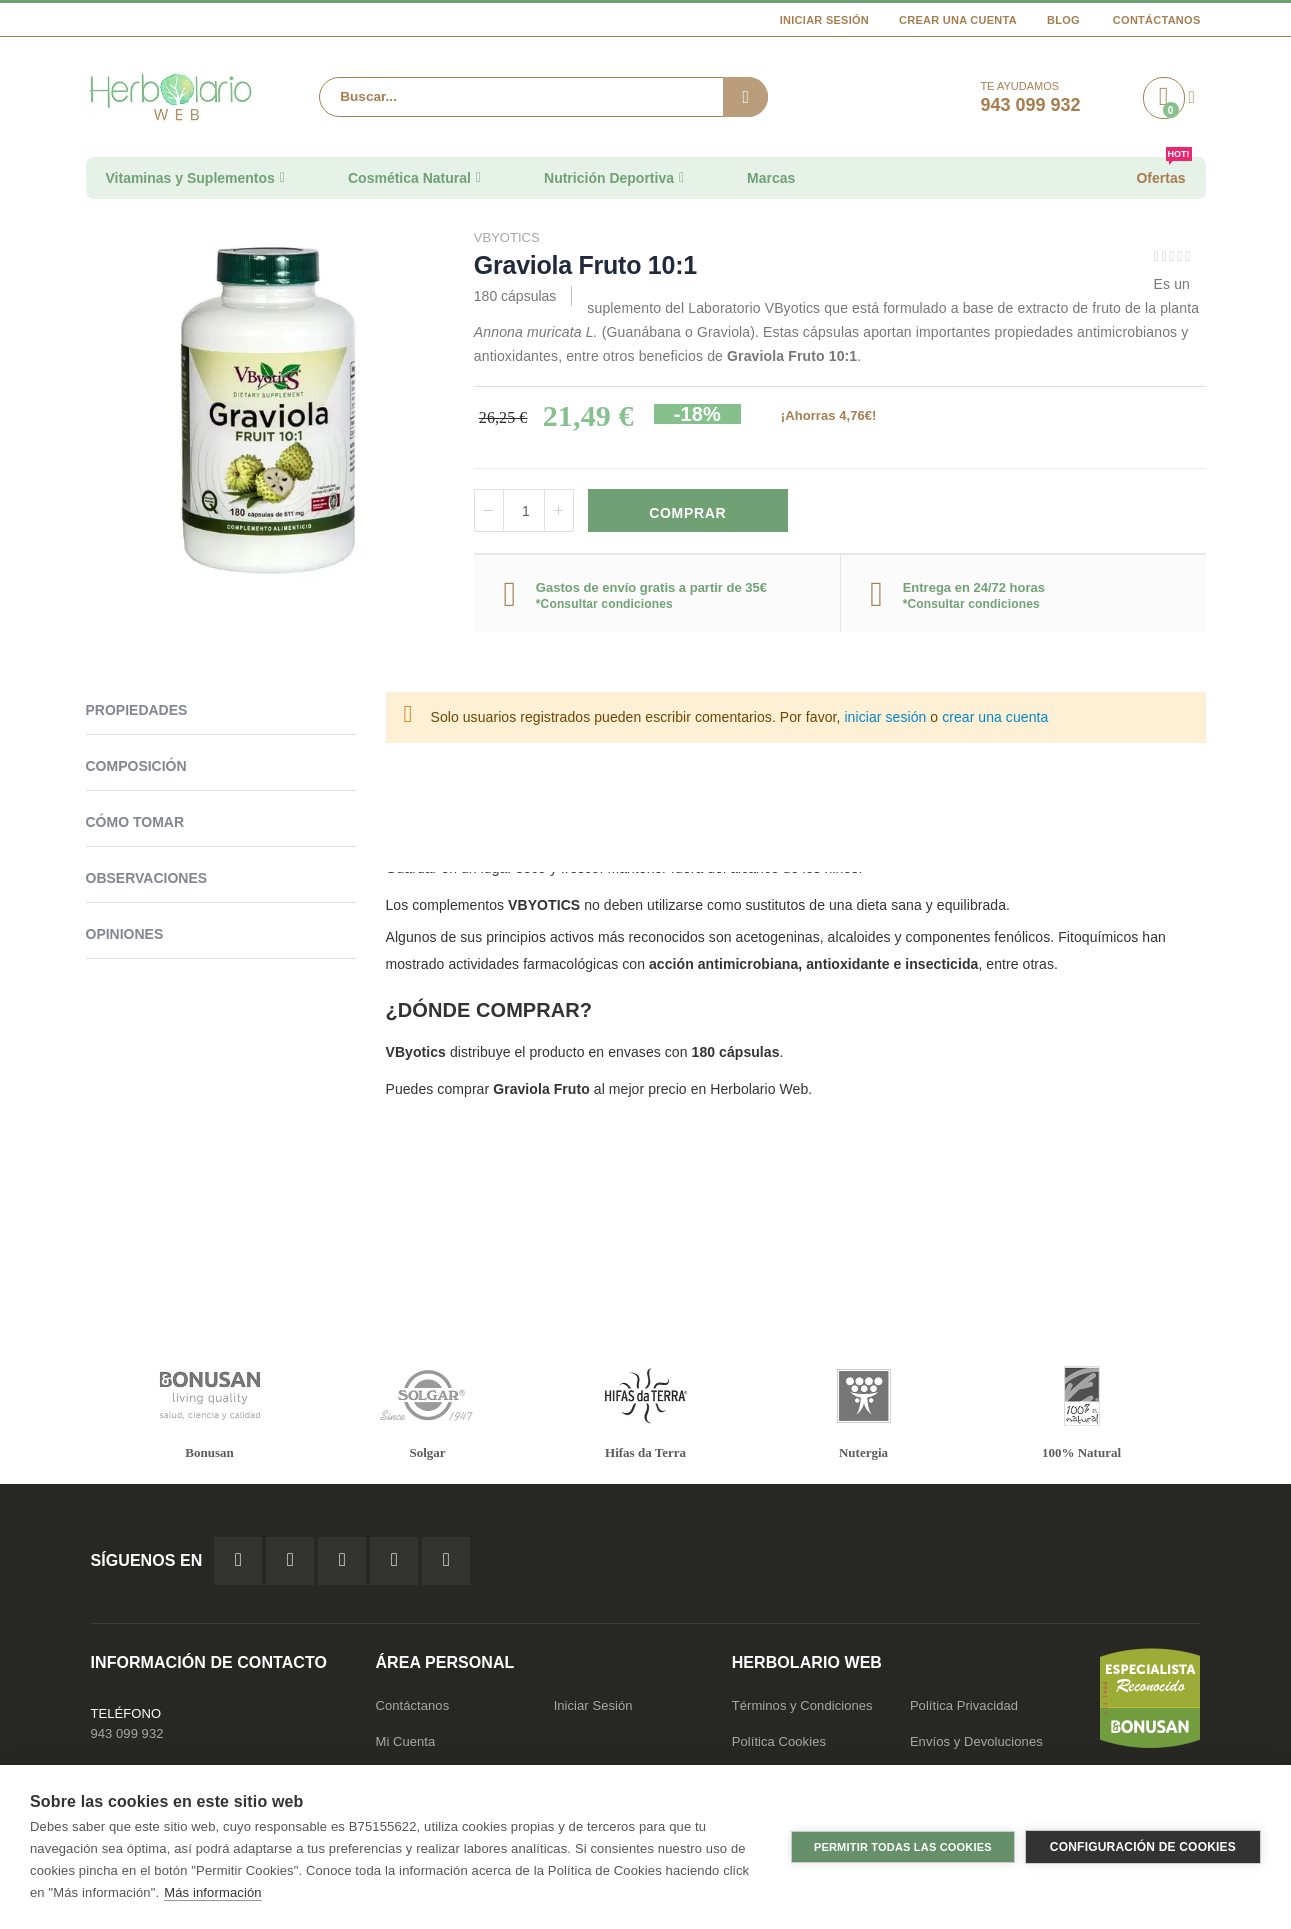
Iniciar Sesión (824, 20)
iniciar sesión (885, 720)
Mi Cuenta (406, 1743)
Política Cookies (779, 1743)
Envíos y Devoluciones (976, 1743)
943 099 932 (127, 1735)
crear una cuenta (995, 720)
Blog (1063, 20)
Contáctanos (1157, 20)
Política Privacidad (964, 1707)
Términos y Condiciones (802, 1707)
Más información (212, 1892)
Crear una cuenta (958, 20)
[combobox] (543, 97)
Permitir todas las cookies (903, 1847)
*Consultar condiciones (604, 606)
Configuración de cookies (1143, 1847)
